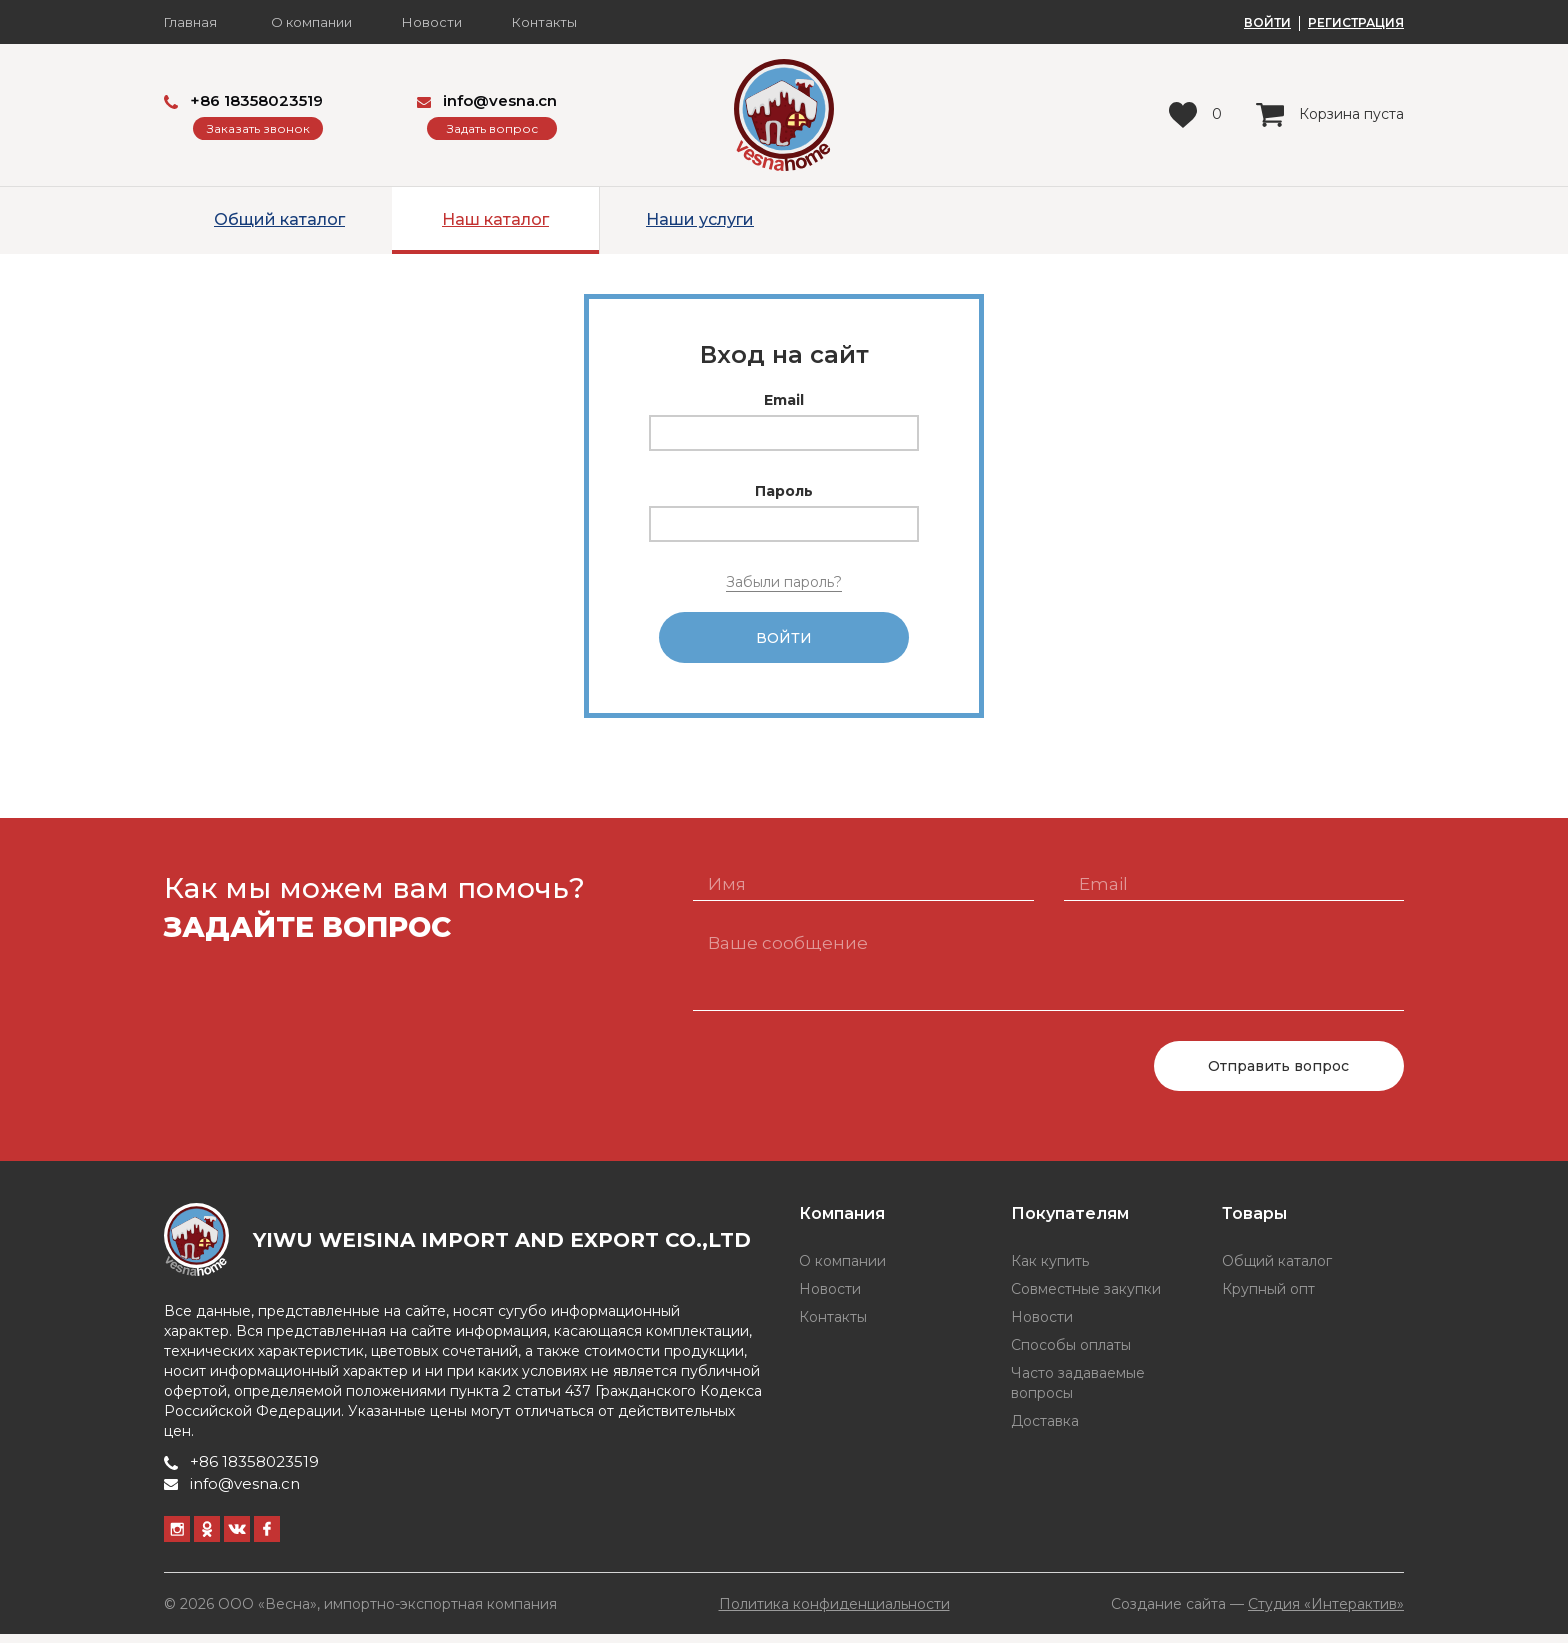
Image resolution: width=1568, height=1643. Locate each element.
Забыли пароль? (784, 582)
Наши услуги (700, 219)
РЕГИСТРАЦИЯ (1356, 23)
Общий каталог (279, 219)
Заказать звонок (258, 128)
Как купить (1050, 1270)
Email (784, 400)
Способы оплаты (1071, 1354)
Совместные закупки (1086, 1298)
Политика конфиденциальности (834, 1613)
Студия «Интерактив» (1326, 1612)
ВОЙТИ (1267, 23)
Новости (432, 22)
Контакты (544, 22)
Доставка (1045, 1430)
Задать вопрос (492, 128)
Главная (190, 22)
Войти (784, 642)
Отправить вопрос (1278, 1075)
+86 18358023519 (243, 100)
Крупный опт (1268, 1298)
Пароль (784, 491)
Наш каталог (495, 219)
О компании (311, 22)
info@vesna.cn (487, 100)
